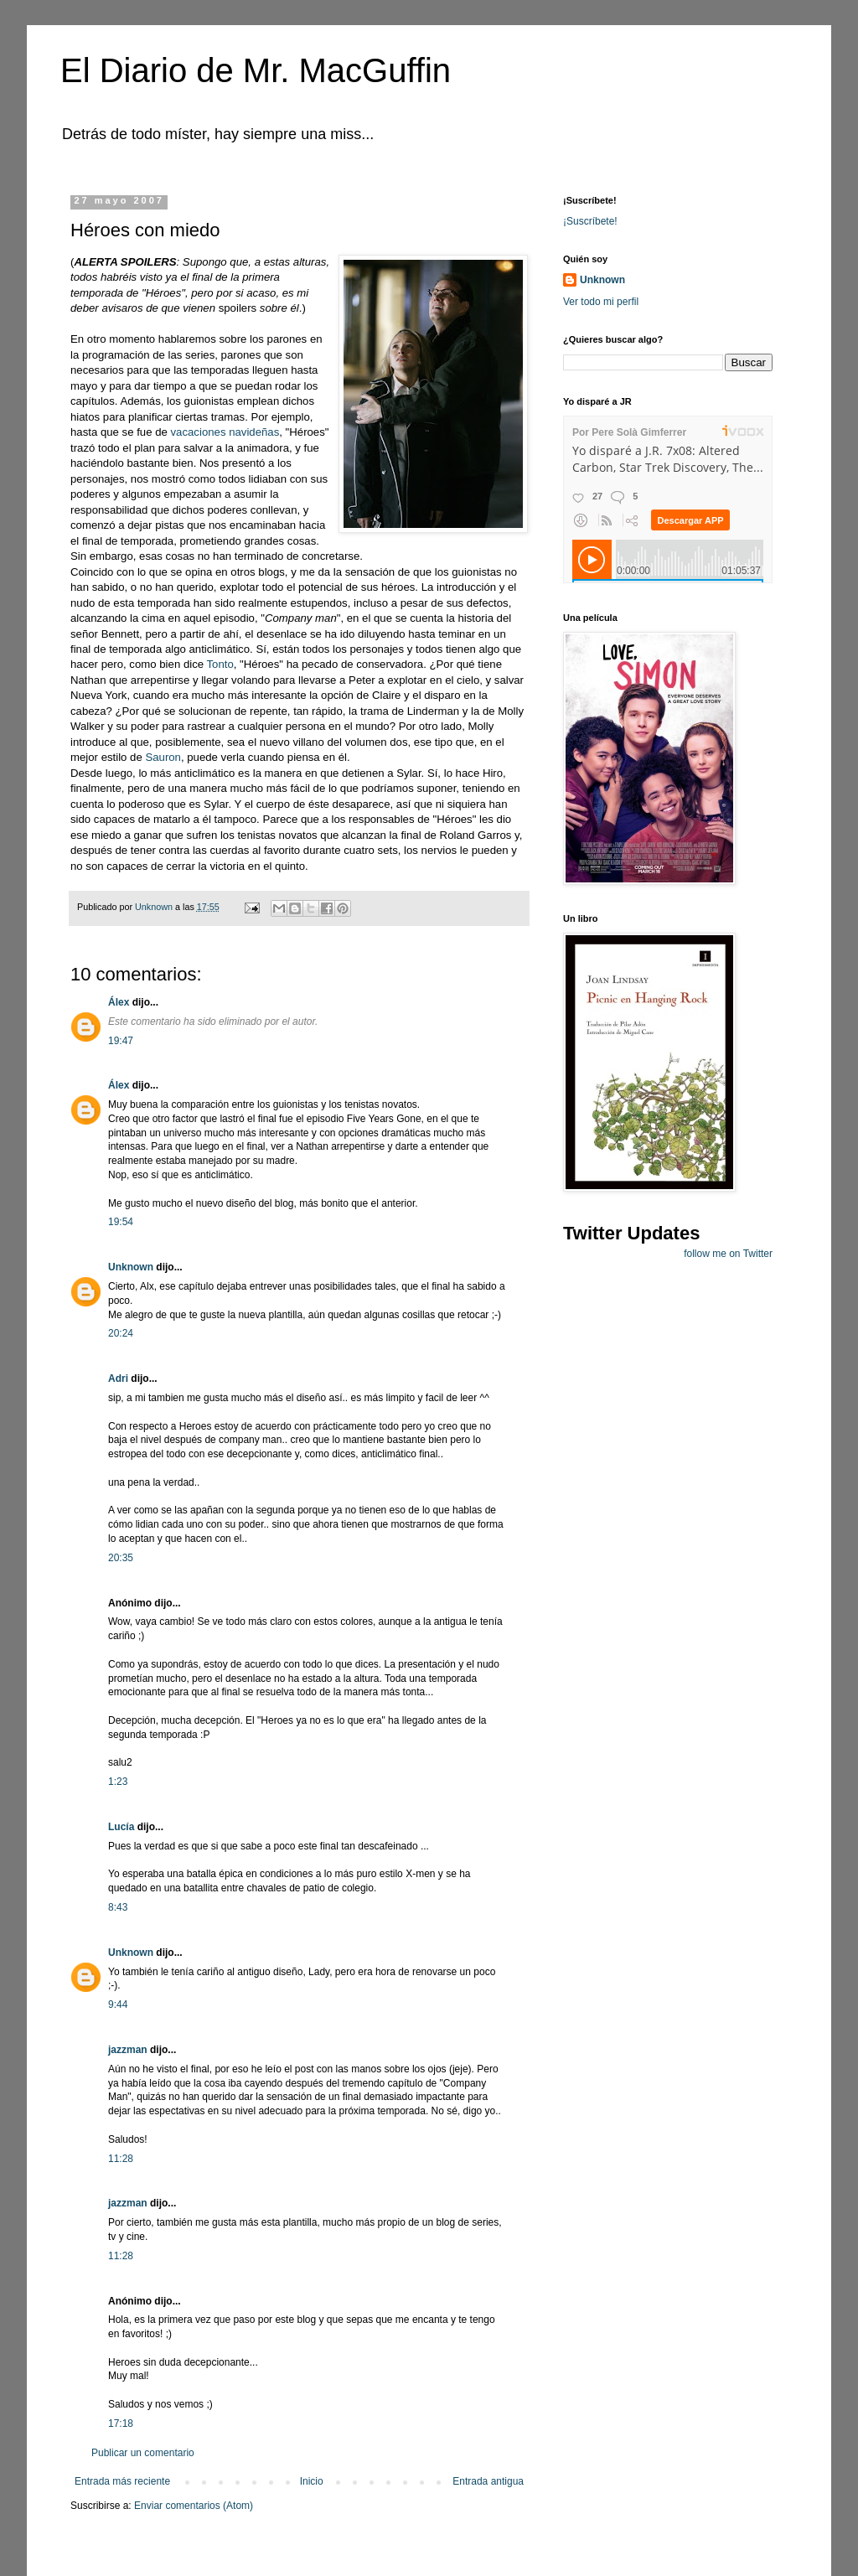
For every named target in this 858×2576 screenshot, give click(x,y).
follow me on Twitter (728, 1254)
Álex (118, 1002)
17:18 (120, 2423)
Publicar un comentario (142, 2453)
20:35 (120, 1558)
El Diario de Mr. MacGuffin (255, 70)
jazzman (127, 2050)
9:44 (117, 2004)
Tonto (220, 664)
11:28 (120, 2159)
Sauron (163, 757)
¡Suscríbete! (590, 221)
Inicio (311, 2481)
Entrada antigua (488, 2481)
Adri (118, 1378)
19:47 (120, 1041)
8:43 (117, 1907)
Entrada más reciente (122, 2481)
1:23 (117, 1781)
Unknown (130, 1267)
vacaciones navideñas (225, 432)
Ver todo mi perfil (600, 302)
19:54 (120, 1222)
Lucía (121, 1827)
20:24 (120, 1333)
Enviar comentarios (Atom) (193, 2505)
